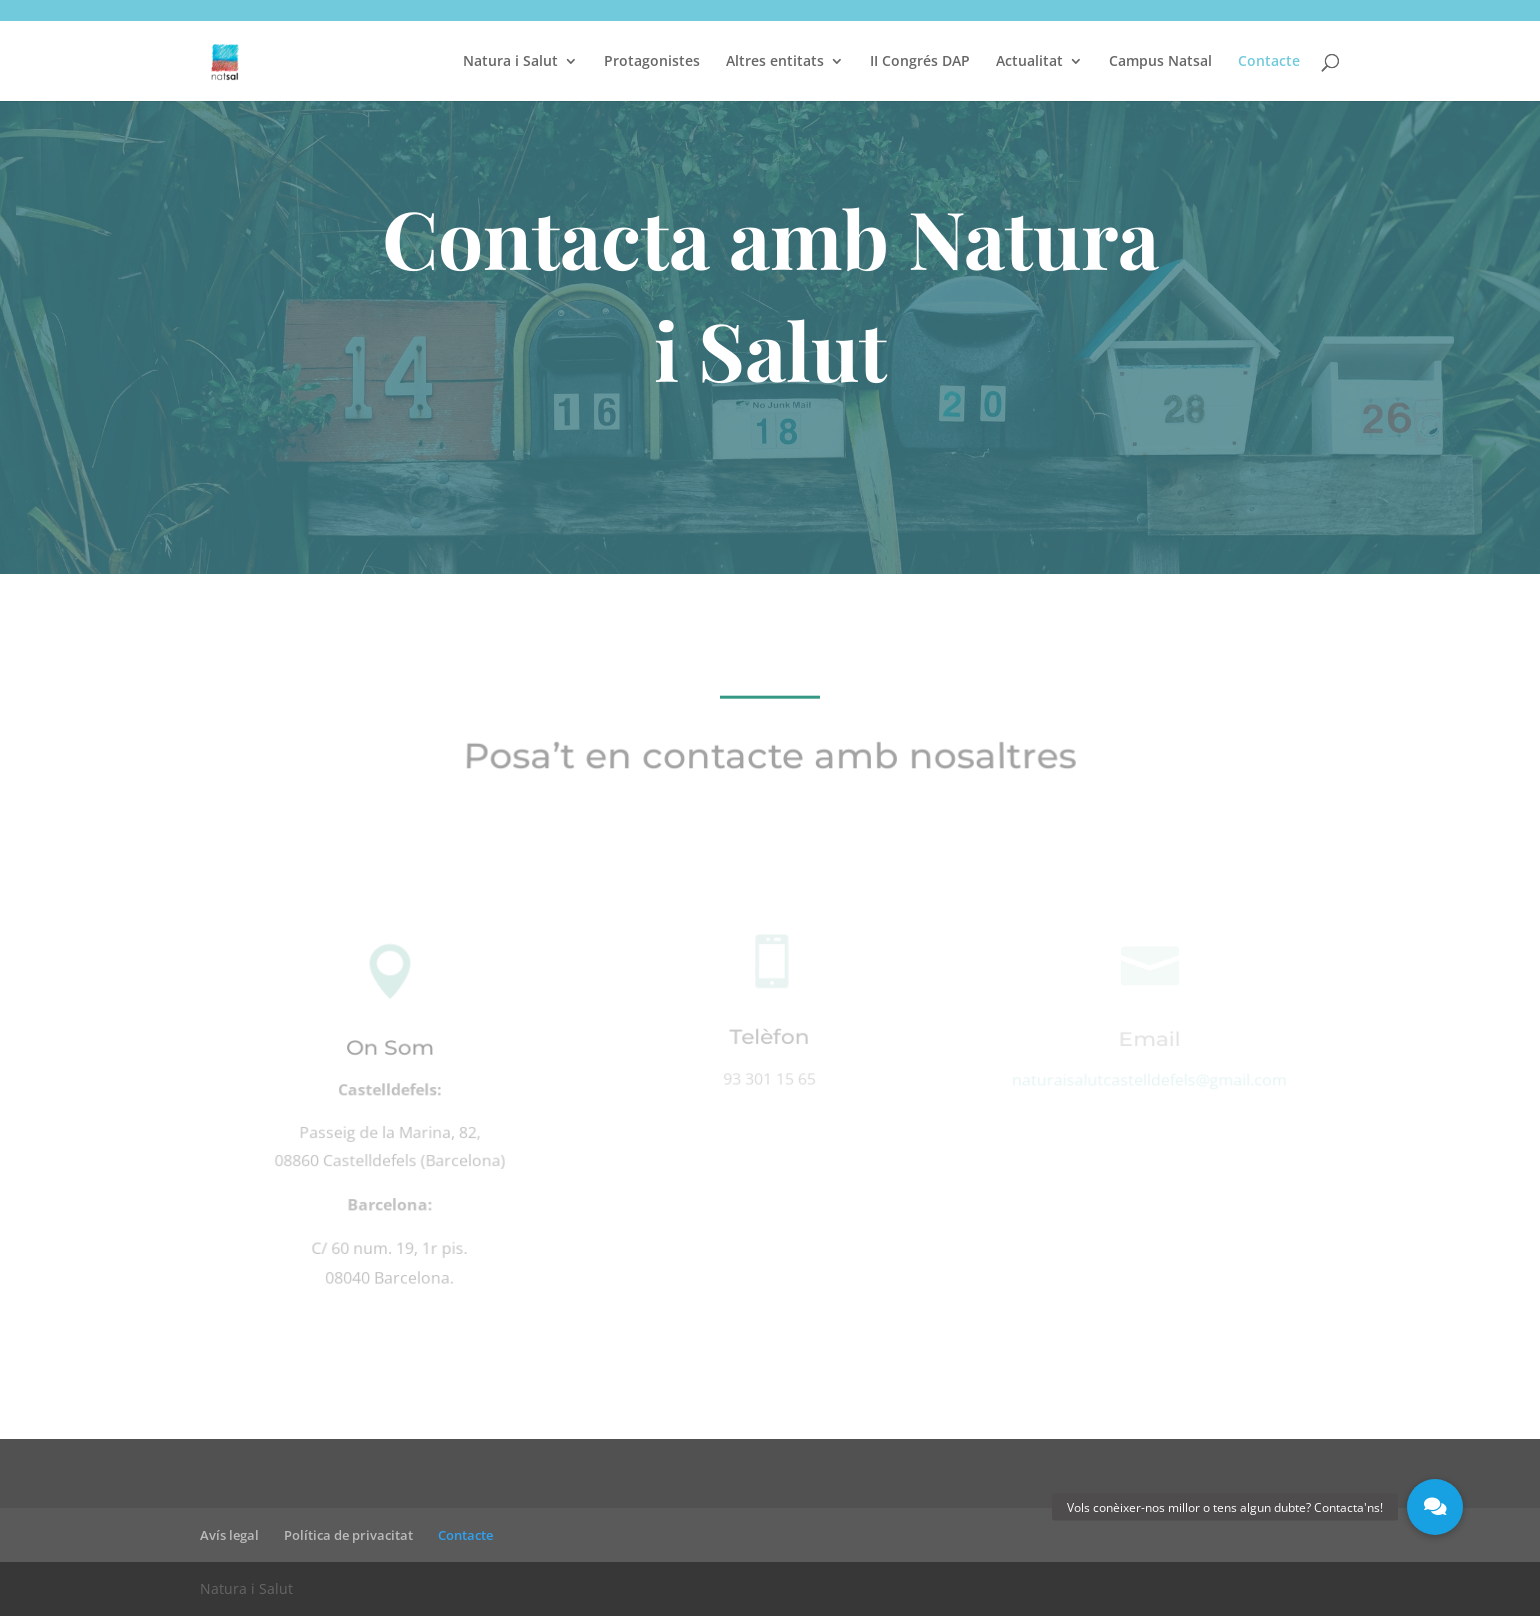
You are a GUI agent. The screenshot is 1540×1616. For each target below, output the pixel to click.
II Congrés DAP (920, 62)
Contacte (1269, 62)
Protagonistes (652, 62)
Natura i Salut (510, 62)
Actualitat (1029, 62)
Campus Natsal (1160, 62)
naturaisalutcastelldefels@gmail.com (1149, 1080)
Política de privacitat (348, 1535)
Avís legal (229, 1535)
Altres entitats (775, 62)
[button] (1435, 1507)
